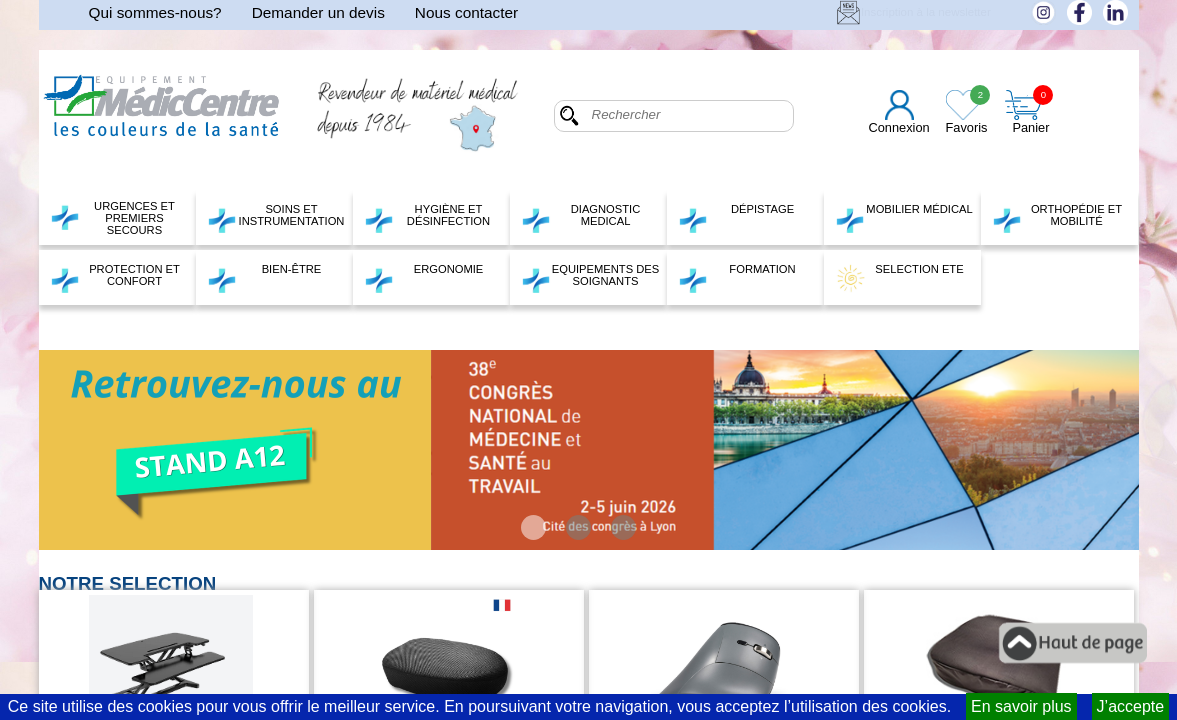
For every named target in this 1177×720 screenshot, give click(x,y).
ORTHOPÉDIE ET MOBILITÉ (1057, 218)
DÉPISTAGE (736, 218)
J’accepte (1131, 706)
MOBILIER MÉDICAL (904, 218)
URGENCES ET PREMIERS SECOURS (112, 218)
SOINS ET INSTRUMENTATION (276, 218)
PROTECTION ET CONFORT (115, 278)
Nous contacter (466, 12)
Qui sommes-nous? (155, 12)
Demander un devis (318, 12)
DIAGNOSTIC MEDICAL (581, 218)
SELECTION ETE (899, 278)
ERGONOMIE (424, 278)
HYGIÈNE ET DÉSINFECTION (427, 218)
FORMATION (737, 278)
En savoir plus (1021, 706)
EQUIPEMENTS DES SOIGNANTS (590, 278)
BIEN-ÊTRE (264, 278)
